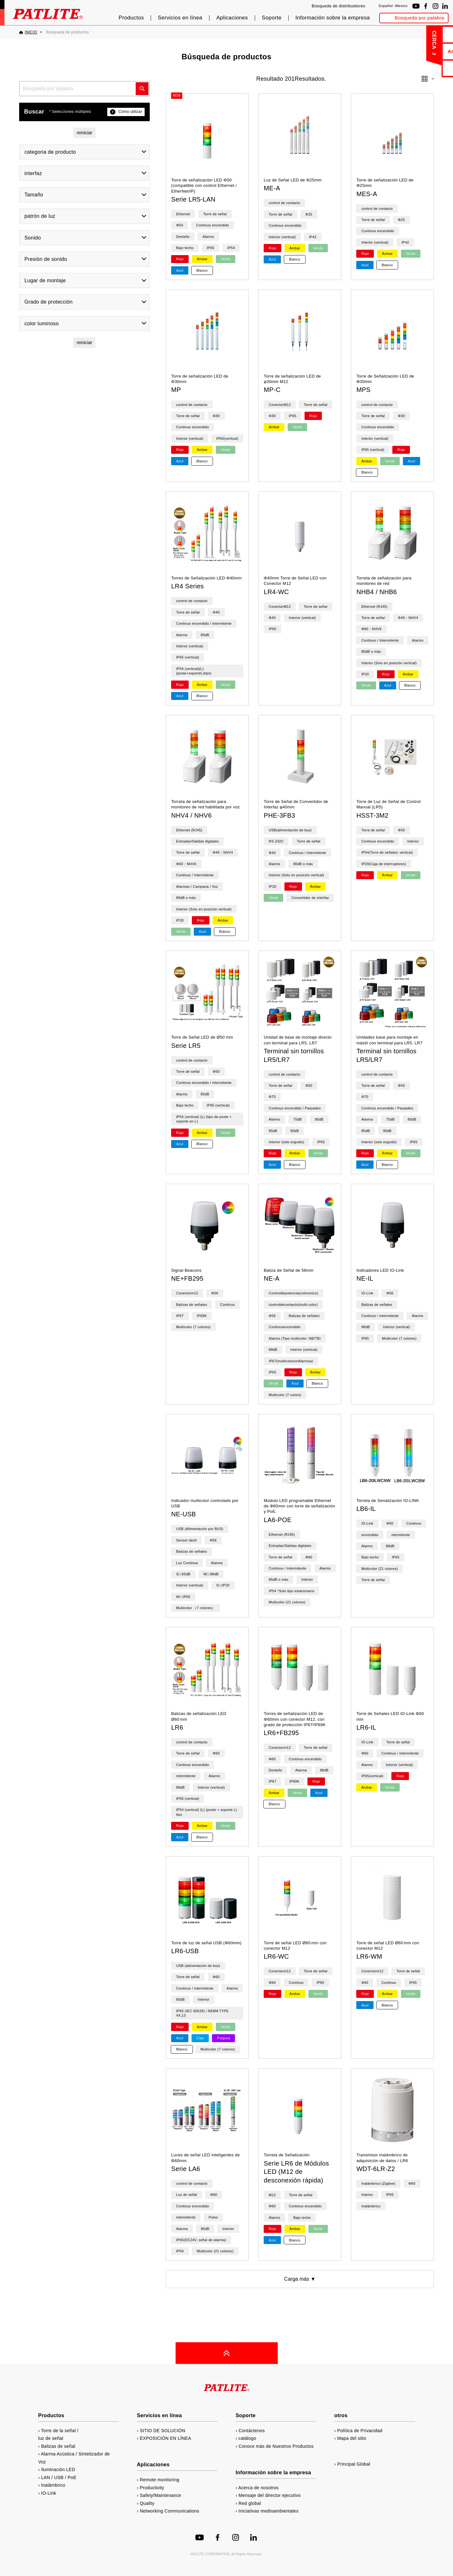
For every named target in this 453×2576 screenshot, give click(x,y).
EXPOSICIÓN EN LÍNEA (165, 2438)
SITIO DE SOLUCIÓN (162, 2430)
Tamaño (34, 194)
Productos (131, 18)
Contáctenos (424, 34)
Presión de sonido (46, 259)
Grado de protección (49, 302)
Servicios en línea (180, 18)
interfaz (33, 173)
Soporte (272, 18)
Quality (147, 2503)
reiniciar (84, 132)
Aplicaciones (232, 18)
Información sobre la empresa (332, 18)
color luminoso (42, 323)
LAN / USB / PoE (59, 2477)
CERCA (386, 40)
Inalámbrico (53, 2485)
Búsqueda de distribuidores (338, 6)
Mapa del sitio (351, 2438)
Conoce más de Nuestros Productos (275, 2446)
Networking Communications (169, 2510)
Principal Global (353, 2464)
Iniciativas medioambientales (268, 2510)
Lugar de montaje (45, 280)
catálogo (423, 68)
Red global (249, 2503)
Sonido (33, 237)
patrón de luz (40, 216)
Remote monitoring (159, 2479)
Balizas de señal (58, 2446)
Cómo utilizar (126, 112)
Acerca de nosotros (423, 51)
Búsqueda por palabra (419, 17)
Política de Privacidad (359, 2430)
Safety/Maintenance (160, 2495)
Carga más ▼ (300, 2279)
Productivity (152, 2487)
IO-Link (48, 2493)
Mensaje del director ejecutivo (269, 2495)
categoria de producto (50, 152)
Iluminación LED (58, 2469)
